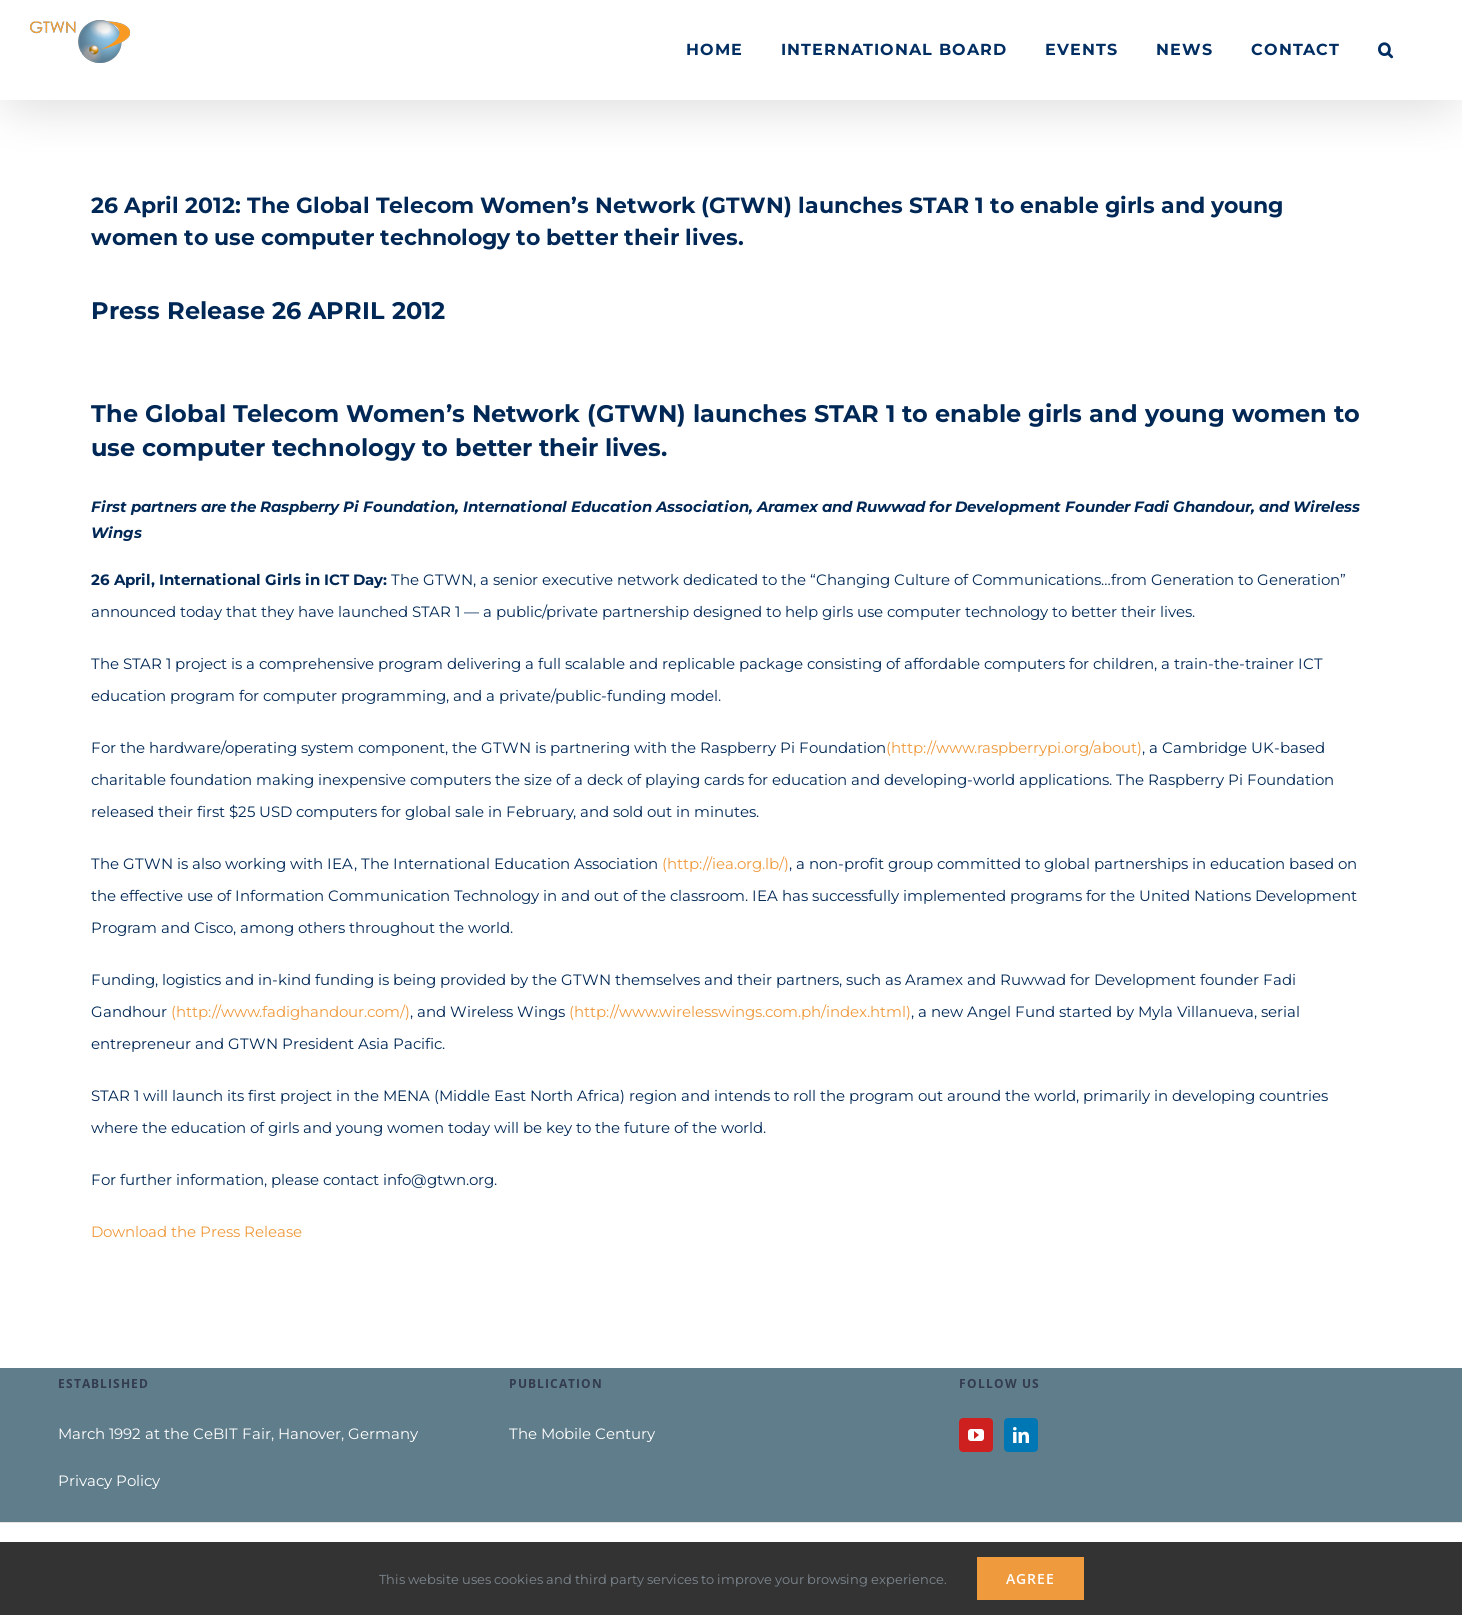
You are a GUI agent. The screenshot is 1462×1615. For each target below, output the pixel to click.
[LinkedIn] (1021, 1435)
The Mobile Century (582, 1433)
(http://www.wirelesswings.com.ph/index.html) (740, 1011)
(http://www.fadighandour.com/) (290, 1011)
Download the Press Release (196, 1231)
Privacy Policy (109, 1480)
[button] (1386, 50)
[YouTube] (976, 1435)
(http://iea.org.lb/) (725, 863)
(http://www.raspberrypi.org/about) (1014, 747)
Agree (1030, 1578)
